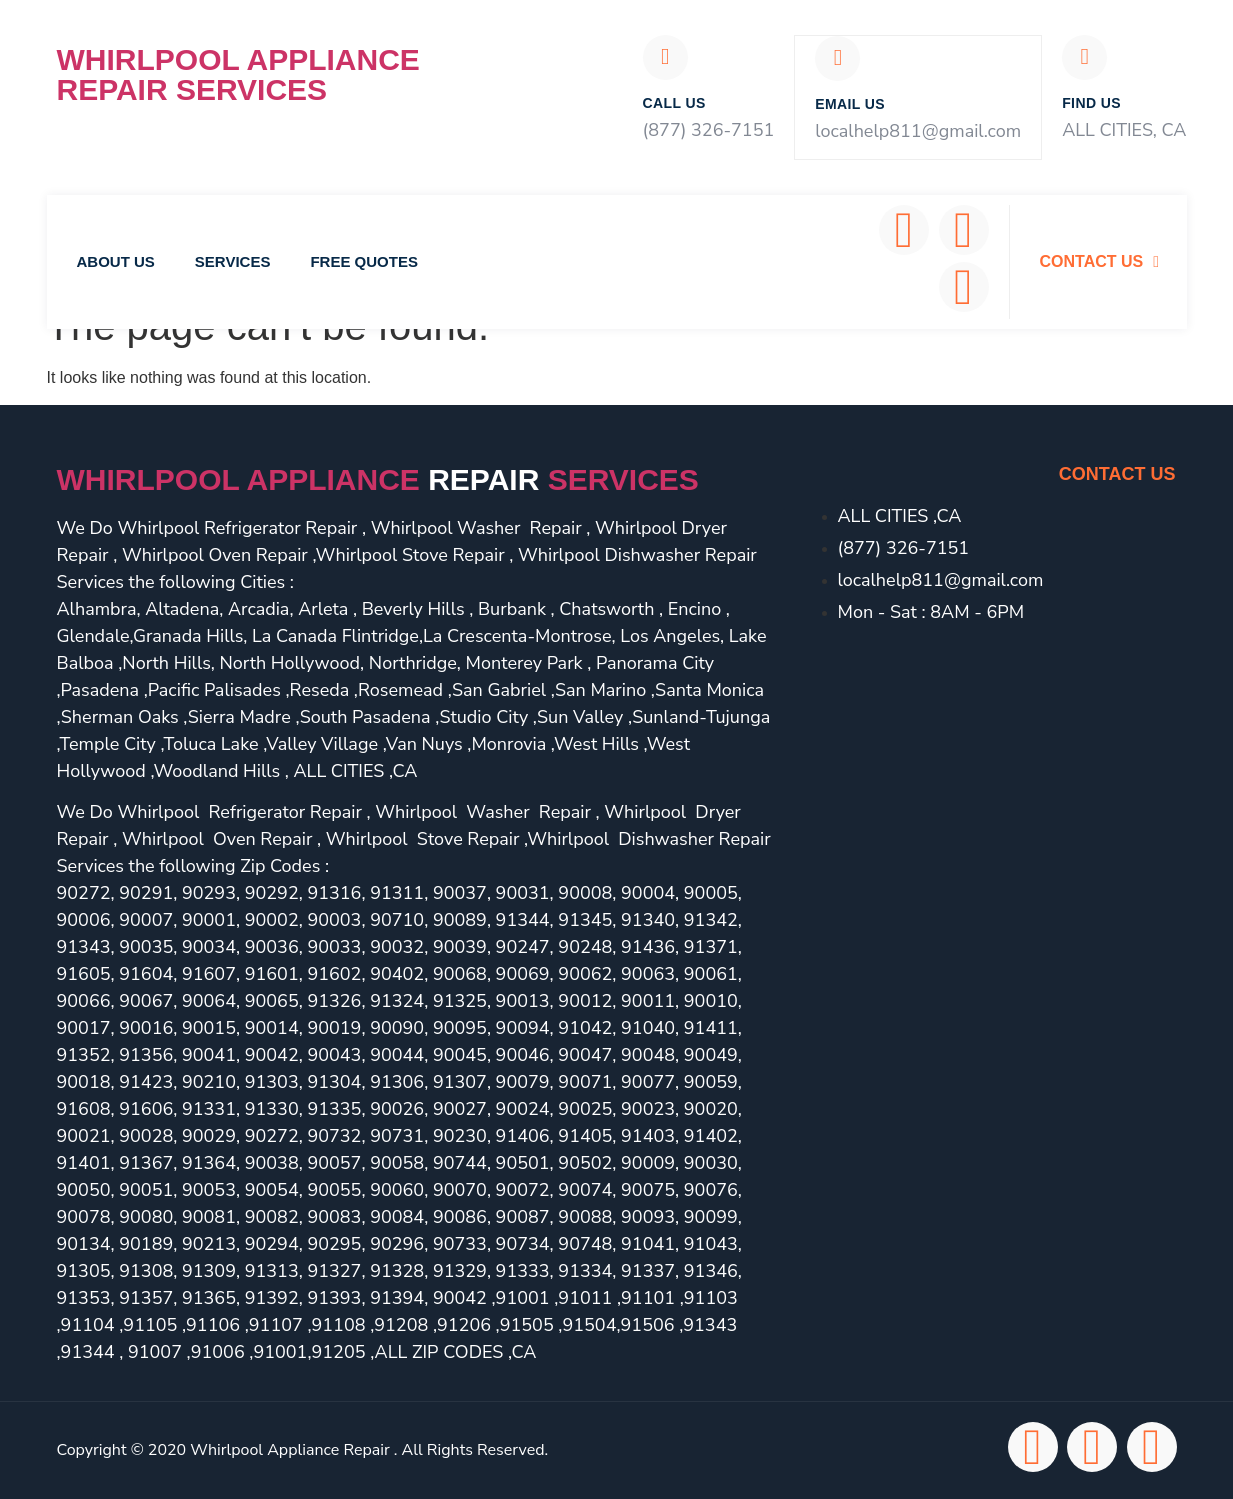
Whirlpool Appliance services (378, 480)
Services (233, 262)
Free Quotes (364, 262)
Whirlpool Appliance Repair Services (238, 74)
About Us (116, 262)
